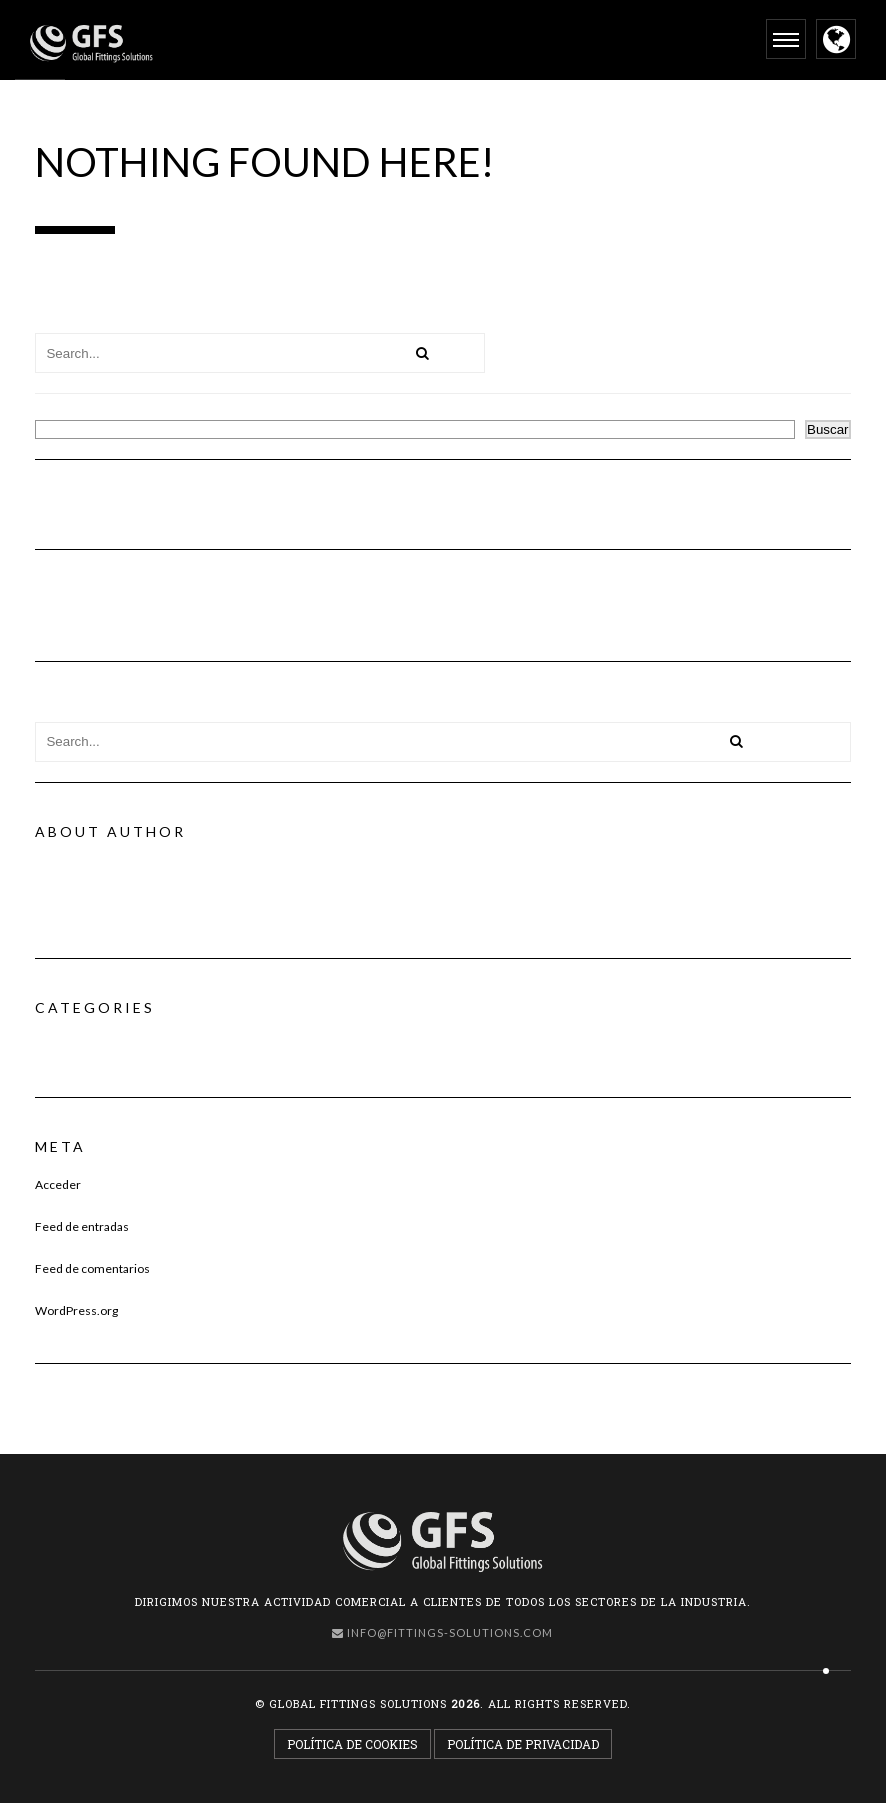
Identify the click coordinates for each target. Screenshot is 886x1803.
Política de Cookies (352, 1744)
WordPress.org (76, 1310)
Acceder (58, 1184)
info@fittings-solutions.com (442, 1632)
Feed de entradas (82, 1226)
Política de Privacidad (523, 1744)
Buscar (55, 412)
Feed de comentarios (92, 1268)
